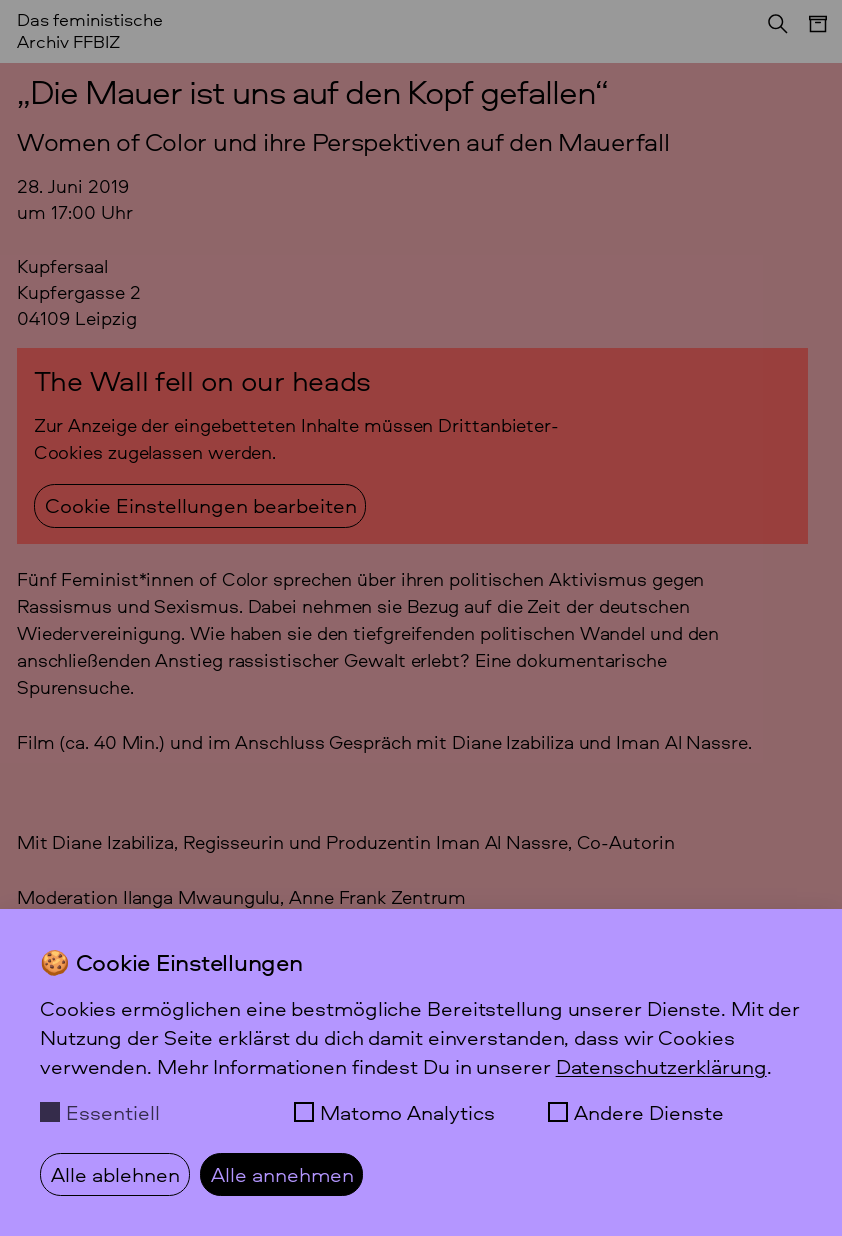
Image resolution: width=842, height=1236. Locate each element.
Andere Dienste (649, 1112)
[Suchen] (772, 30)
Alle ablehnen (115, 1174)
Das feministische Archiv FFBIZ (90, 30)
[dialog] (421, 1072)
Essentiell (113, 1112)
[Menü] (808, 34)
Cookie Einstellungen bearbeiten (201, 505)
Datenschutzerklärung (661, 1066)
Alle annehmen (282, 1174)
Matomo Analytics (407, 1112)
